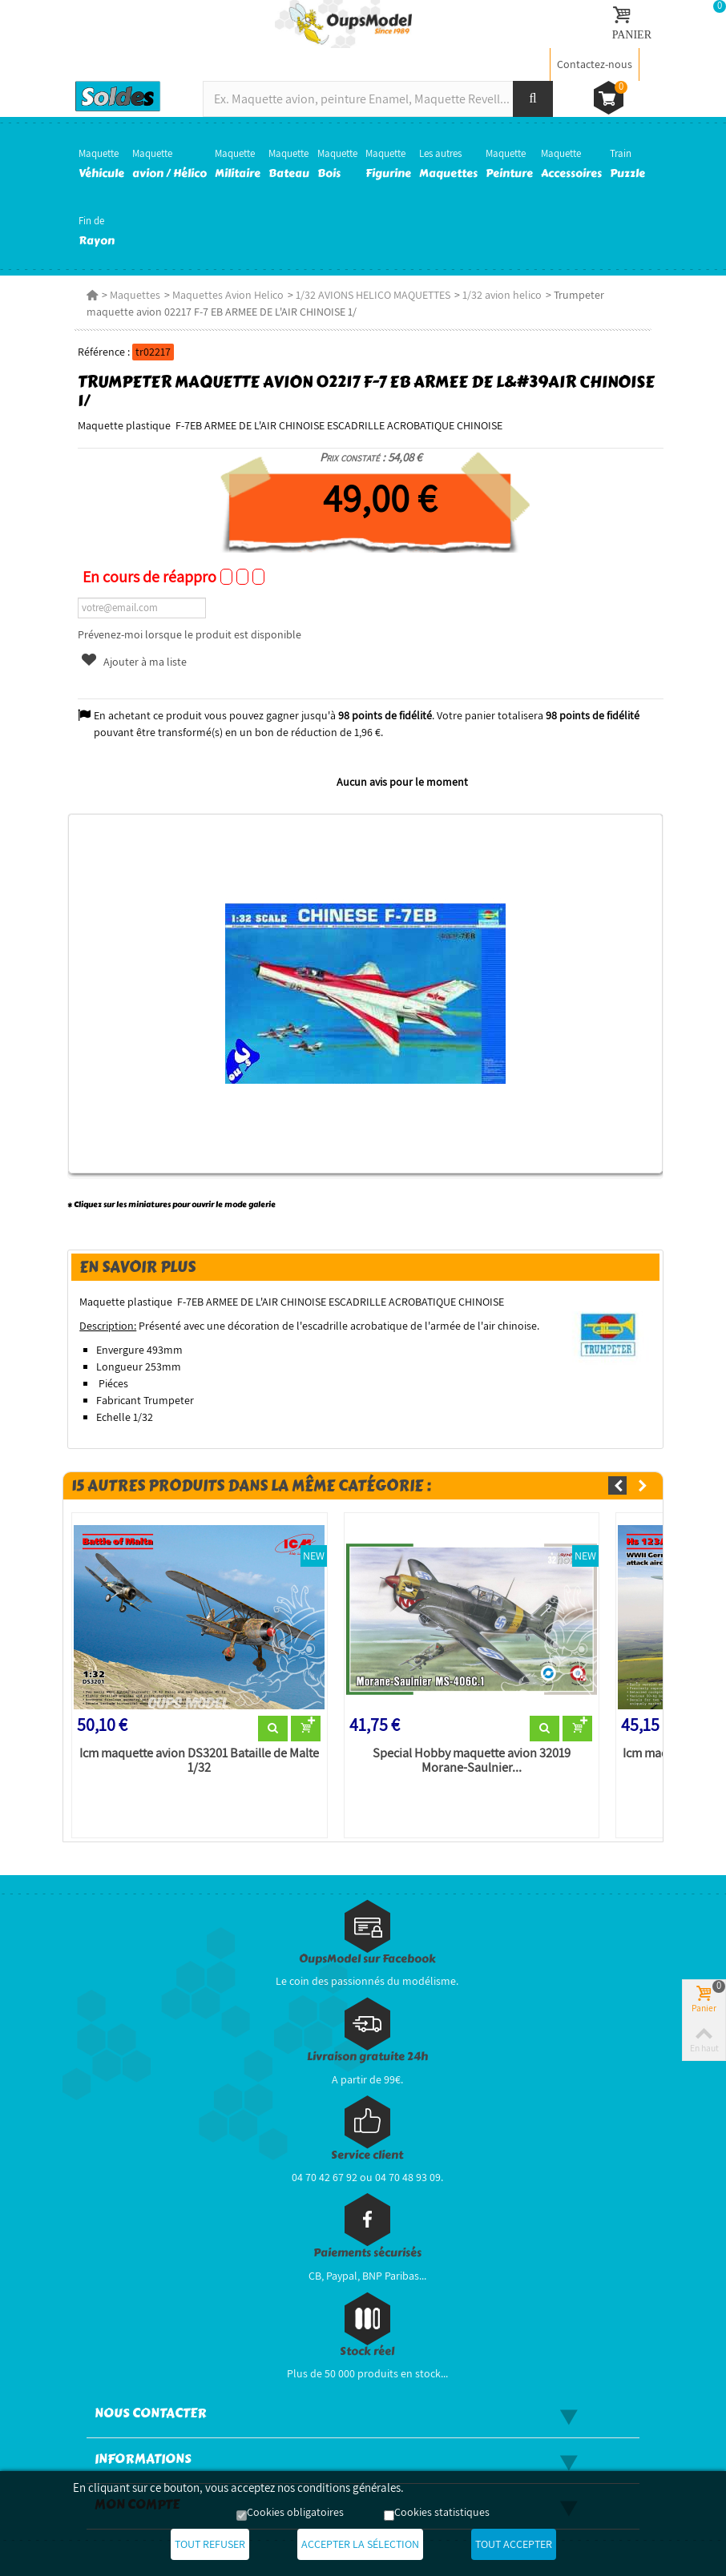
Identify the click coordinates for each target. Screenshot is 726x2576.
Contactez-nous (594, 64)
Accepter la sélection (360, 2544)
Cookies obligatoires (295, 2512)
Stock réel (367, 2351)
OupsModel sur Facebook (367, 1958)
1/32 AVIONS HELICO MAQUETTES (373, 295)
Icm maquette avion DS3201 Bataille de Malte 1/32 (199, 1760)
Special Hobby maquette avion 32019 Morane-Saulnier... (472, 1760)
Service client (367, 2155)
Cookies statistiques (442, 2512)
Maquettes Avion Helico (228, 295)
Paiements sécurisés (367, 2252)
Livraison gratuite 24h (367, 2056)
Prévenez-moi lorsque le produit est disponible (189, 634)
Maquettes (135, 295)
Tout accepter (513, 2544)
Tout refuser (210, 2544)
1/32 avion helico (502, 295)
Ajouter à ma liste (134, 661)
